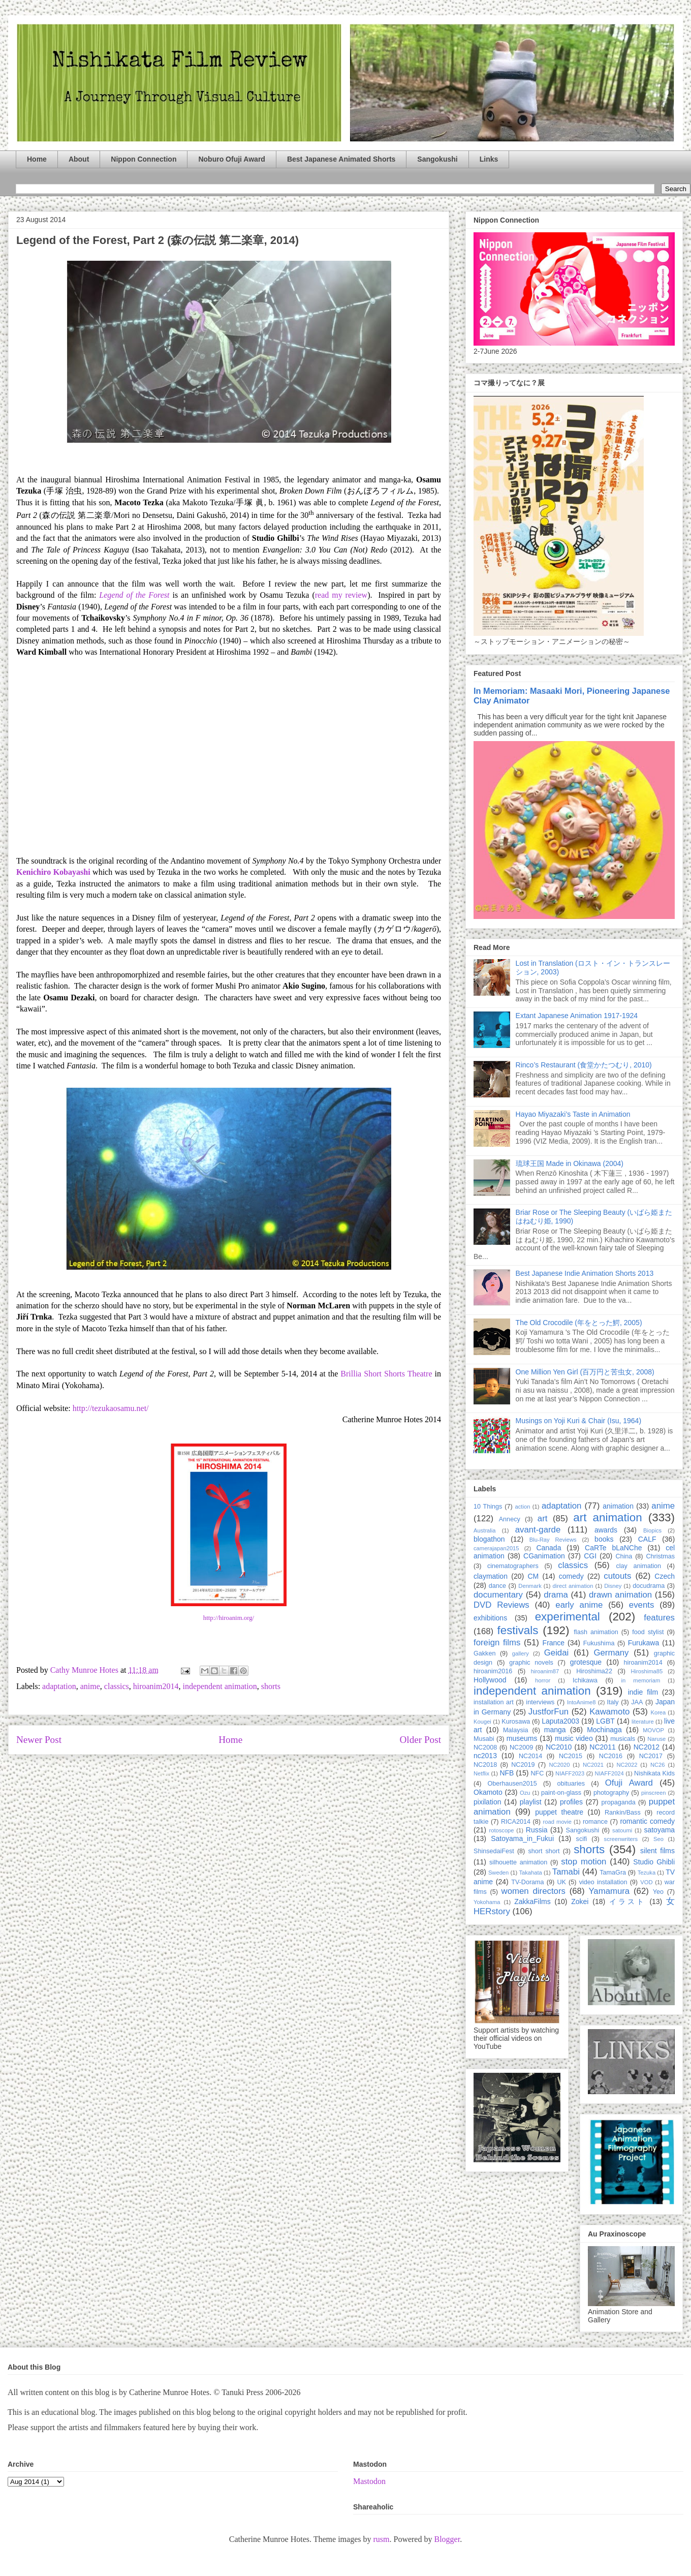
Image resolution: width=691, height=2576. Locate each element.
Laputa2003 (560, 1721)
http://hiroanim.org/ (228, 1617)
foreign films (497, 1642)
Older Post (420, 1739)
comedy (571, 1576)
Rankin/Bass (623, 1812)
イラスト (627, 1901)
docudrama (649, 1585)
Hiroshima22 (594, 1671)
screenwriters (621, 1839)
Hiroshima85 (647, 1671)
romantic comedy (647, 1821)
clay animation (638, 1566)
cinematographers (513, 1566)
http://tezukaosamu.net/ (111, 1408)
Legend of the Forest (134, 595)
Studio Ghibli (654, 1862)
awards (605, 1530)
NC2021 (593, 1765)
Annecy (509, 1519)
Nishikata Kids (654, 1773)
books (603, 1539)
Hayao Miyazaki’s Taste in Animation (573, 1114)
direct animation (573, 1586)
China (623, 1556)
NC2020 (559, 1765)
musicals (622, 1738)
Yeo (658, 1891)
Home (37, 159)
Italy (613, 1702)
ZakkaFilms (532, 1901)
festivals (517, 1630)
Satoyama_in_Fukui (522, 1838)
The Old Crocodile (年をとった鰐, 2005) (579, 1322)
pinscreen (653, 1793)
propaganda (618, 1802)
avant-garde (538, 1530)
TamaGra (613, 1872)
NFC (537, 1773)
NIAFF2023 (569, 1773)
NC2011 (602, 1747)
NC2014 (530, 1756)
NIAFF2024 (609, 1773)
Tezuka (646, 1872)
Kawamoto (609, 1711)
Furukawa (643, 1643)
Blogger (447, 2539)
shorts (270, 1686)
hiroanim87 (545, 1671)
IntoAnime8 (581, 1702)
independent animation (219, 1686)
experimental (567, 1616)
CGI (590, 1556)
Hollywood (490, 1680)
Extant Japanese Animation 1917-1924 (577, 1015)
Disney (612, 1586)
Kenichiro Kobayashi (53, 872)
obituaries (571, 1783)
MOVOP (653, 1730)
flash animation (596, 1632)
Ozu (525, 1793)
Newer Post (38, 1739)
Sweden (498, 1872)
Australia (485, 1530)
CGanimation (544, 1556)
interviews (540, 1702)
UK (561, 1882)
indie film (643, 1692)
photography (611, 1792)
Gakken (484, 1653)
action (522, 1507)
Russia (537, 1830)
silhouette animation (518, 1862)
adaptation (59, 1686)
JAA (637, 1702)
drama (556, 1595)
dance (497, 1585)
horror (542, 1680)
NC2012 (646, 1747)
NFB (506, 1773)
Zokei (579, 1901)
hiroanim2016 (493, 1671)
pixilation (487, 1802)
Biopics (652, 1530)
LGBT (605, 1721)
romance (595, 1821)
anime (90, 1686)
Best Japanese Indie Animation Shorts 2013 (585, 1273)
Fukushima (599, 1643)
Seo (658, 1839)
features (659, 1617)
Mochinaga (604, 1730)
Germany (611, 1653)
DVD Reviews (501, 1605)
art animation (607, 1517)
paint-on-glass (561, 1792)
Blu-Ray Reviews (553, 1540)
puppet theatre (559, 1812)
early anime (579, 1605)
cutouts (617, 1576)
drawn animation (620, 1595)
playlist (531, 1802)
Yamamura (609, 1891)
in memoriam (641, 1680)
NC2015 (570, 1756)
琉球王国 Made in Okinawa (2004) (569, 1163)
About (79, 159)
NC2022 (626, 1765)
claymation (491, 1576)
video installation (603, 1882)
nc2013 (485, 1756)
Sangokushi (437, 159)
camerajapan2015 (496, 1548)
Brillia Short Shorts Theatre (386, 1373)
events (641, 1605)
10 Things (488, 1506)
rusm (381, 2539)
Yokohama (487, 1902)
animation (618, 1506)
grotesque (586, 1662)
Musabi (484, 1738)
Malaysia (515, 1730)
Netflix (481, 1773)
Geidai (556, 1653)
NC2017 (651, 1756)
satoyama (659, 1830)
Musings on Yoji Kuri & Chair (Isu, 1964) (578, 1421)
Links (489, 159)
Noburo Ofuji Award (231, 159)
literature (643, 1722)
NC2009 (521, 1747)
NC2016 (610, 1756)
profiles (571, 1802)
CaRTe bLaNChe (613, 1548)
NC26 (657, 1765)
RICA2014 (515, 1821)
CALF (647, 1539)
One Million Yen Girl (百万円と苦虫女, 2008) (585, 1372)
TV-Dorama (527, 1882)
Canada (548, 1548)
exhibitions (490, 1618)
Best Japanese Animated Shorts (341, 159)
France (554, 1643)
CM (533, 1576)
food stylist (648, 1632)
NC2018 (485, 1764)
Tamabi (566, 1872)
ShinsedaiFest (494, 1851)
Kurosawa (515, 1721)
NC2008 (485, 1747)
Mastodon (369, 2481)
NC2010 (559, 1747)
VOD (646, 1882)
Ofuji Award (629, 1783)
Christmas (660, 1556)
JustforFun (548, 1711)
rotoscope (501, 1830)
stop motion (583, 1861)
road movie (557, 1822)
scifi (581, 1839)
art (543, 1518)
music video (574, 1738)
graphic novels (531, 1662)
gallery (520, 1653)
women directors (533, 1891)
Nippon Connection (143, 159)
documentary (498, 1595)
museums (522, 1738)
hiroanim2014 (156, 1686)
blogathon (489, 1539)
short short (543, 1851)
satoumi (622, 1830)
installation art (494, 1702)
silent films (657, 1851)
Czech (664, 1576)
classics (116, 1686)
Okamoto (488, 1792)
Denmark (529, 1586)
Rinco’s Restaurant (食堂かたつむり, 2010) (584, 1065)
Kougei (482, 1722)
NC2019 (523, 1764)
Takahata (530, 1872)
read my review (341, 595)
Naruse (656, 1739)
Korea (658, 1712)
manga (555, 1730)
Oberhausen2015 (512, 1783)
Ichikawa (585, 1680)
